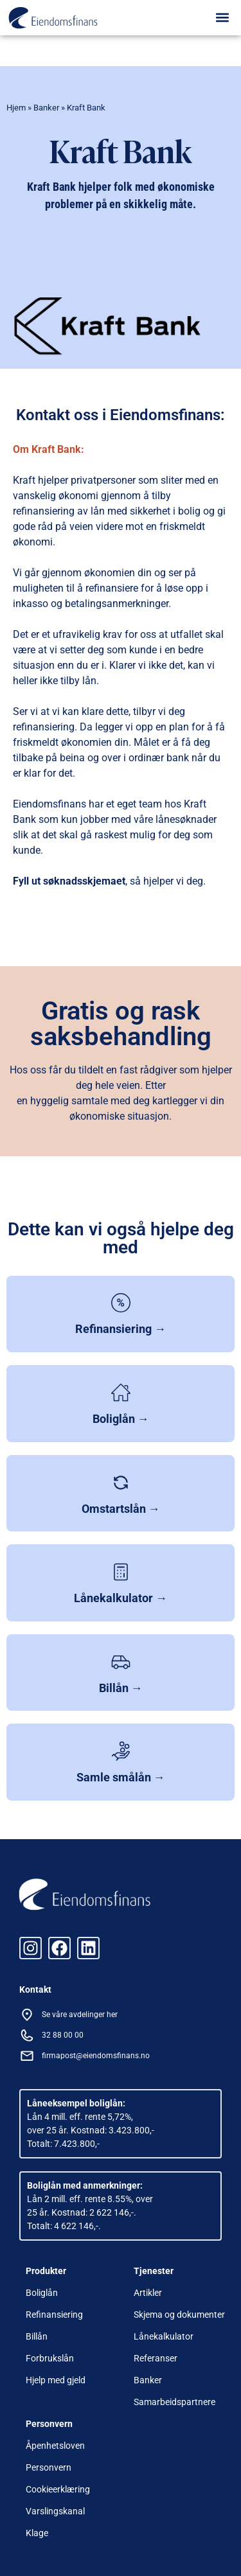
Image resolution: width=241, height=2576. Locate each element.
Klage (37, 2533)
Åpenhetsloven (55, 2445)
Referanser (155, 2358)
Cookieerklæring (58, 2489)
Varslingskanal (55, 2511)
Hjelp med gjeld (55, 2380)
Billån (37, 2336)
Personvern (48, 2467)
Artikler (148, 2293)
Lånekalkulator (163, 2336)
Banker (46, 107)
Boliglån (42, 2293)
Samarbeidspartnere (174, 2402)
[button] (222, 17)
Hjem (16, 107)
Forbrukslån (50, 2358)
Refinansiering (54, 2314)
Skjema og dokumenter (179, 2314)
